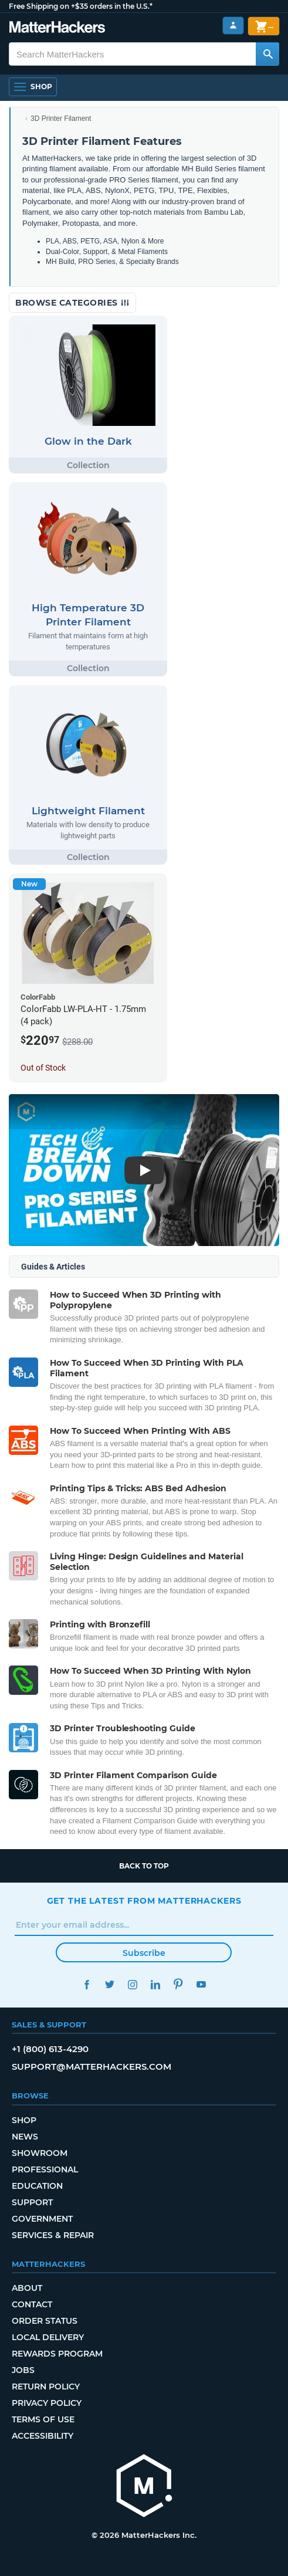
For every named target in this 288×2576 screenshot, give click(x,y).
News (25, 2136)
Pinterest (178, 1984)
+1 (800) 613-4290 (50, 2048)
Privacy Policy (47, 2403)
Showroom (39, 2153)
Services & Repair (53, 2235)
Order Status (44, 2321)
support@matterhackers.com (91, 2066)
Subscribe (144, 1953)
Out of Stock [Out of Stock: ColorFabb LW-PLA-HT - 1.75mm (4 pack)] (43, 1067)
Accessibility (42, 2436)
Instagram (133, 1984)
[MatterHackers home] (144, 2487)
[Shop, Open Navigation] (33, 86)
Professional (45, 2169)
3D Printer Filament (61, 118)
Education (37, 2186)
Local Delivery (48, 2337)
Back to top (144, 1865)
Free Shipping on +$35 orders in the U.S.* (81, 6)
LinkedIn (155, 1984)
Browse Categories (72, 302)
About (27, 2288)
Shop (24, 2120)
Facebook (87, 1984)
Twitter (110, 1984)
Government (42, 2218)
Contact (32, 2304)
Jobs (23, 2370)
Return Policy (46, 2386)
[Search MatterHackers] (267, 54)
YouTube (201, 1984)
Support (32, 2202)
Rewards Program (57, 2353)
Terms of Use (43, 2419)
